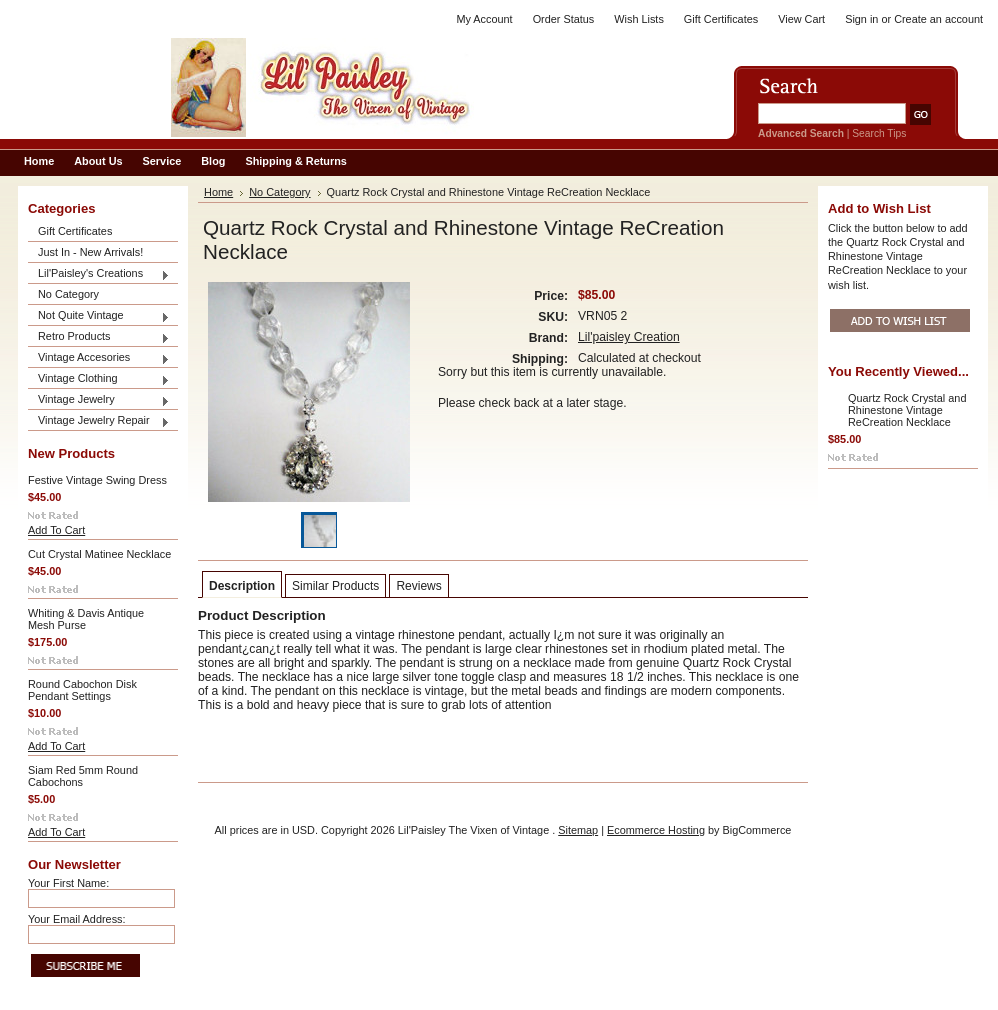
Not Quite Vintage (99, 316)
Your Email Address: (77, 919)
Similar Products (335, 586)
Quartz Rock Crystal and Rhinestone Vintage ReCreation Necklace (907, 410)
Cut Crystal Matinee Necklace (99, 554)
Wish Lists (639, 19)
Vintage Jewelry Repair (99, 421)
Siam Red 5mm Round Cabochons (83, 776)
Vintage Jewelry (99, 400)
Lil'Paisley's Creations (99, 274)
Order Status (564, 19)
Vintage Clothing (99, 379)
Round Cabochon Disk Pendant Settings (82, 690)
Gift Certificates (721, 19)
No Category (68, 294)
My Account (484, 19)
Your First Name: (68, 883)
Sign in (861, 19)
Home (218, 192)
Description (242, 586)
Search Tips (879, 133)
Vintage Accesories (99, 358)
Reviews (418, 586)
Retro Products (99, 337)
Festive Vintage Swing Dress (97, 480)
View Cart (801, 19)
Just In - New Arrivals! (90, 252)
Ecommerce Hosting (656, 830)
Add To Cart (56, 530)
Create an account (938, 19)
